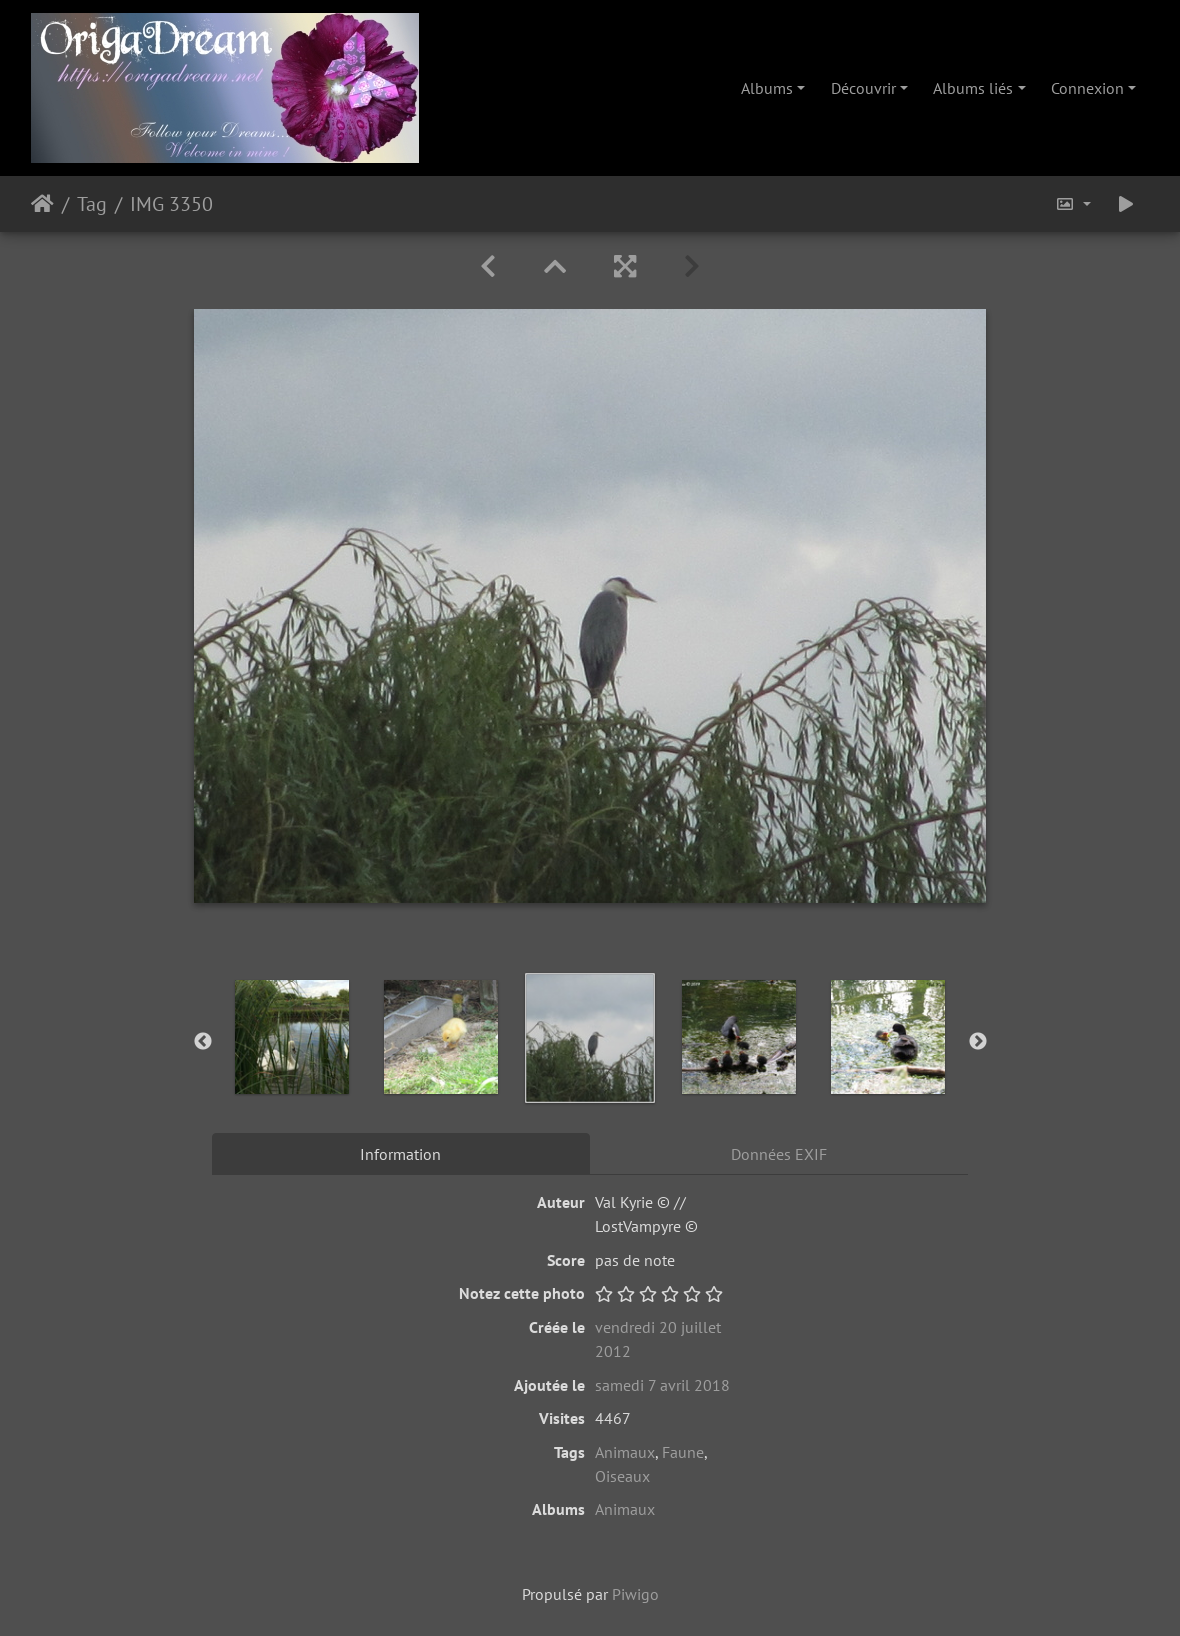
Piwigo (635, 1594)
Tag (92, 204)
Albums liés (973, 88)
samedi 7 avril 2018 (662, 1385)
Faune (683, 1452)
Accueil (42, 204)
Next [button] (978, 1042)
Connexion (1087, 88)
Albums (767, 88)
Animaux (625, 1452)
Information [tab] (400, 1154)
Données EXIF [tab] (779, 1154)
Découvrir (863, 88)
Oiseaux (622, 1476)
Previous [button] (203, 1042)
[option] (292, 1037)
